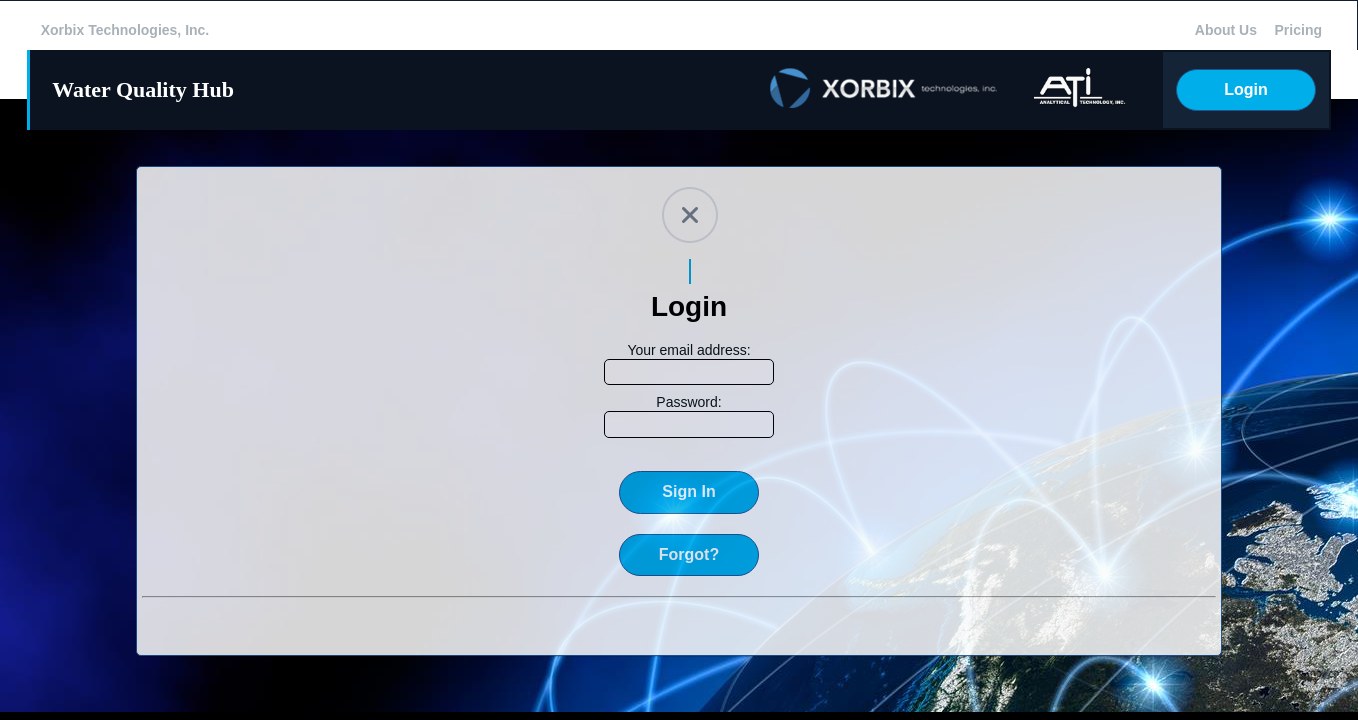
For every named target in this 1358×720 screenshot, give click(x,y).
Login (1246, 89)
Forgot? (689, 554)
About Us (1226, 30)
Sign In (688, 491)
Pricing (1298, 30)
